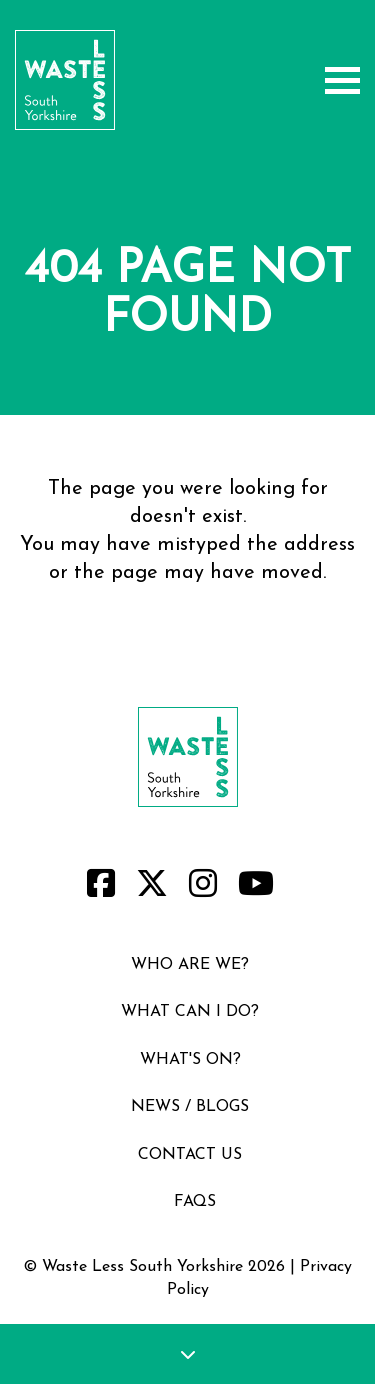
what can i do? (190, 1012)
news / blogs (190, 1107)
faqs (195, 1202)
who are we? (190, 965)
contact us (190, 1155)
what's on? (190, 1060)
